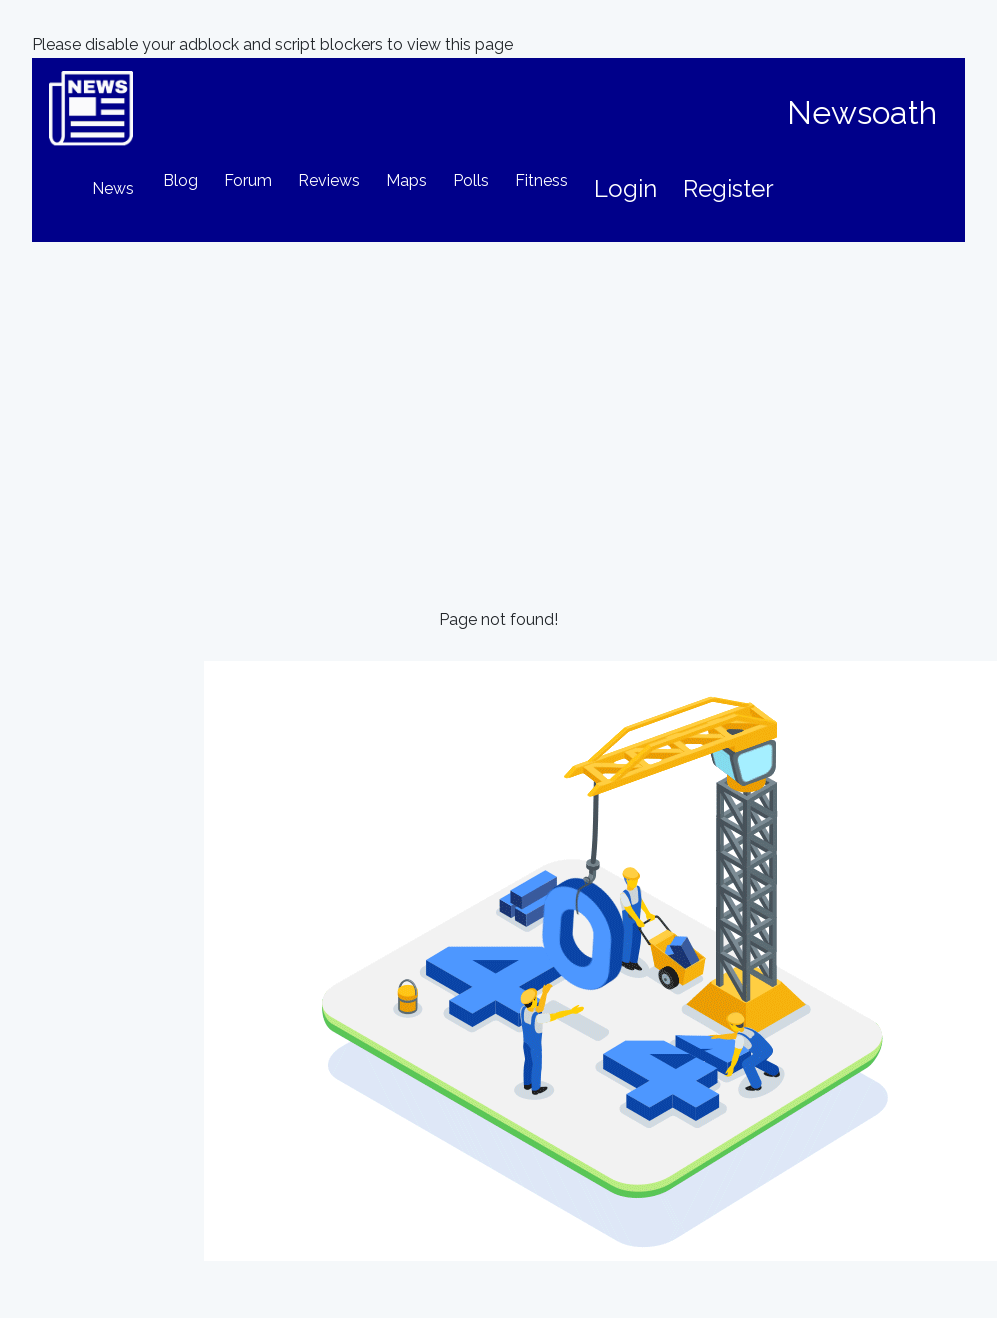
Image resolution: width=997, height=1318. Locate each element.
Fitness (541, 180)
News (113, 188)
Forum (248, 180)
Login (625, 188)
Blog (180, 180)
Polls (471, 180)
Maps (406, 180)
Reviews (329, 180)
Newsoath (862, 112)
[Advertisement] (498, 392)
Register (728, 188)
